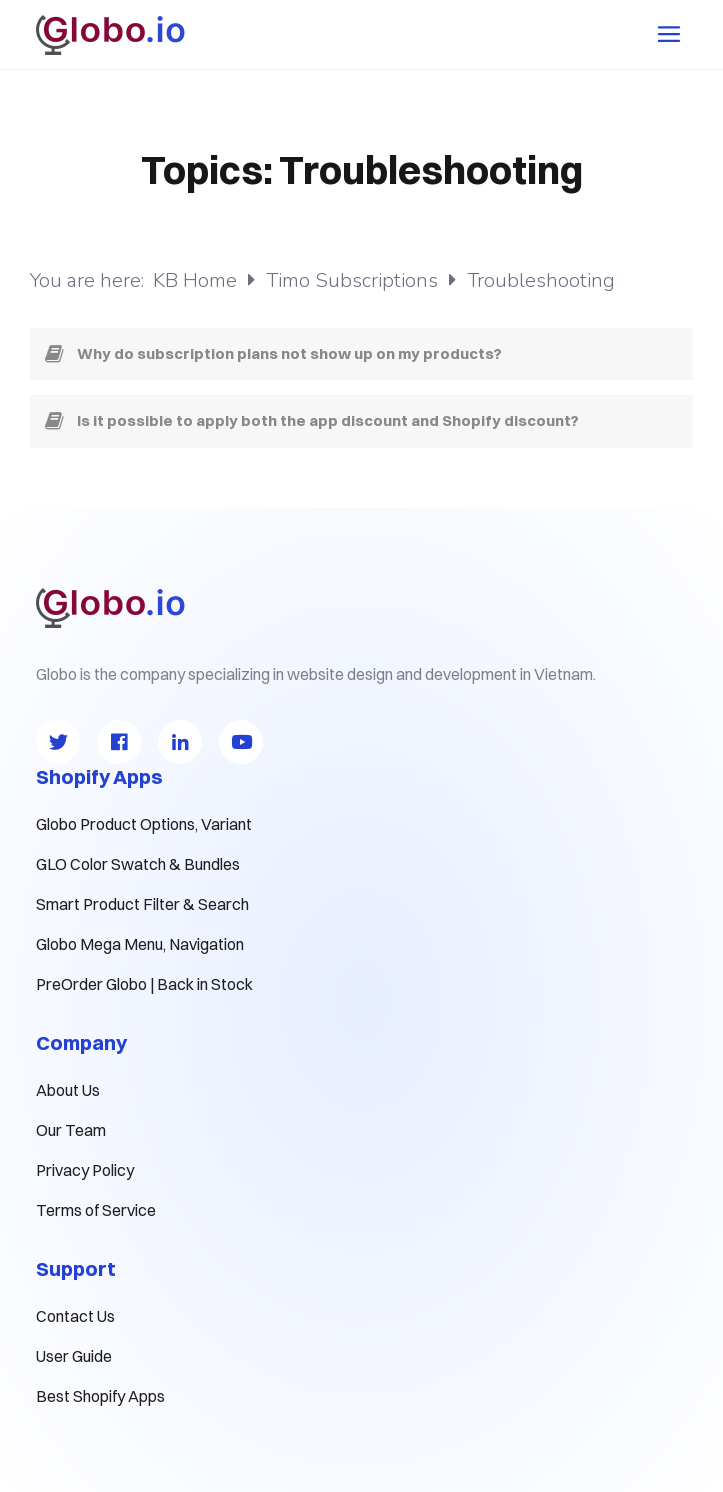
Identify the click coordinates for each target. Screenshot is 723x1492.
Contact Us (75, 1316)
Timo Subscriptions (354, 280)
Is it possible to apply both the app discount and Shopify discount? (328, 420)
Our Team (71, 1130)
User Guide (74, 1356)
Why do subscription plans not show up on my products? (289, 353)
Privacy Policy (85, 1170)
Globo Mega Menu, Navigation (140, 944)
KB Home (197, 280)
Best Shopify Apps (100, 1396)
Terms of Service (96, 1210)
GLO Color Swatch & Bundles (138, 864)
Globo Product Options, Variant (144, 824)
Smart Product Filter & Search (142, 904)
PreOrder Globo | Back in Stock (144, 984)
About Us (68, 1090)
